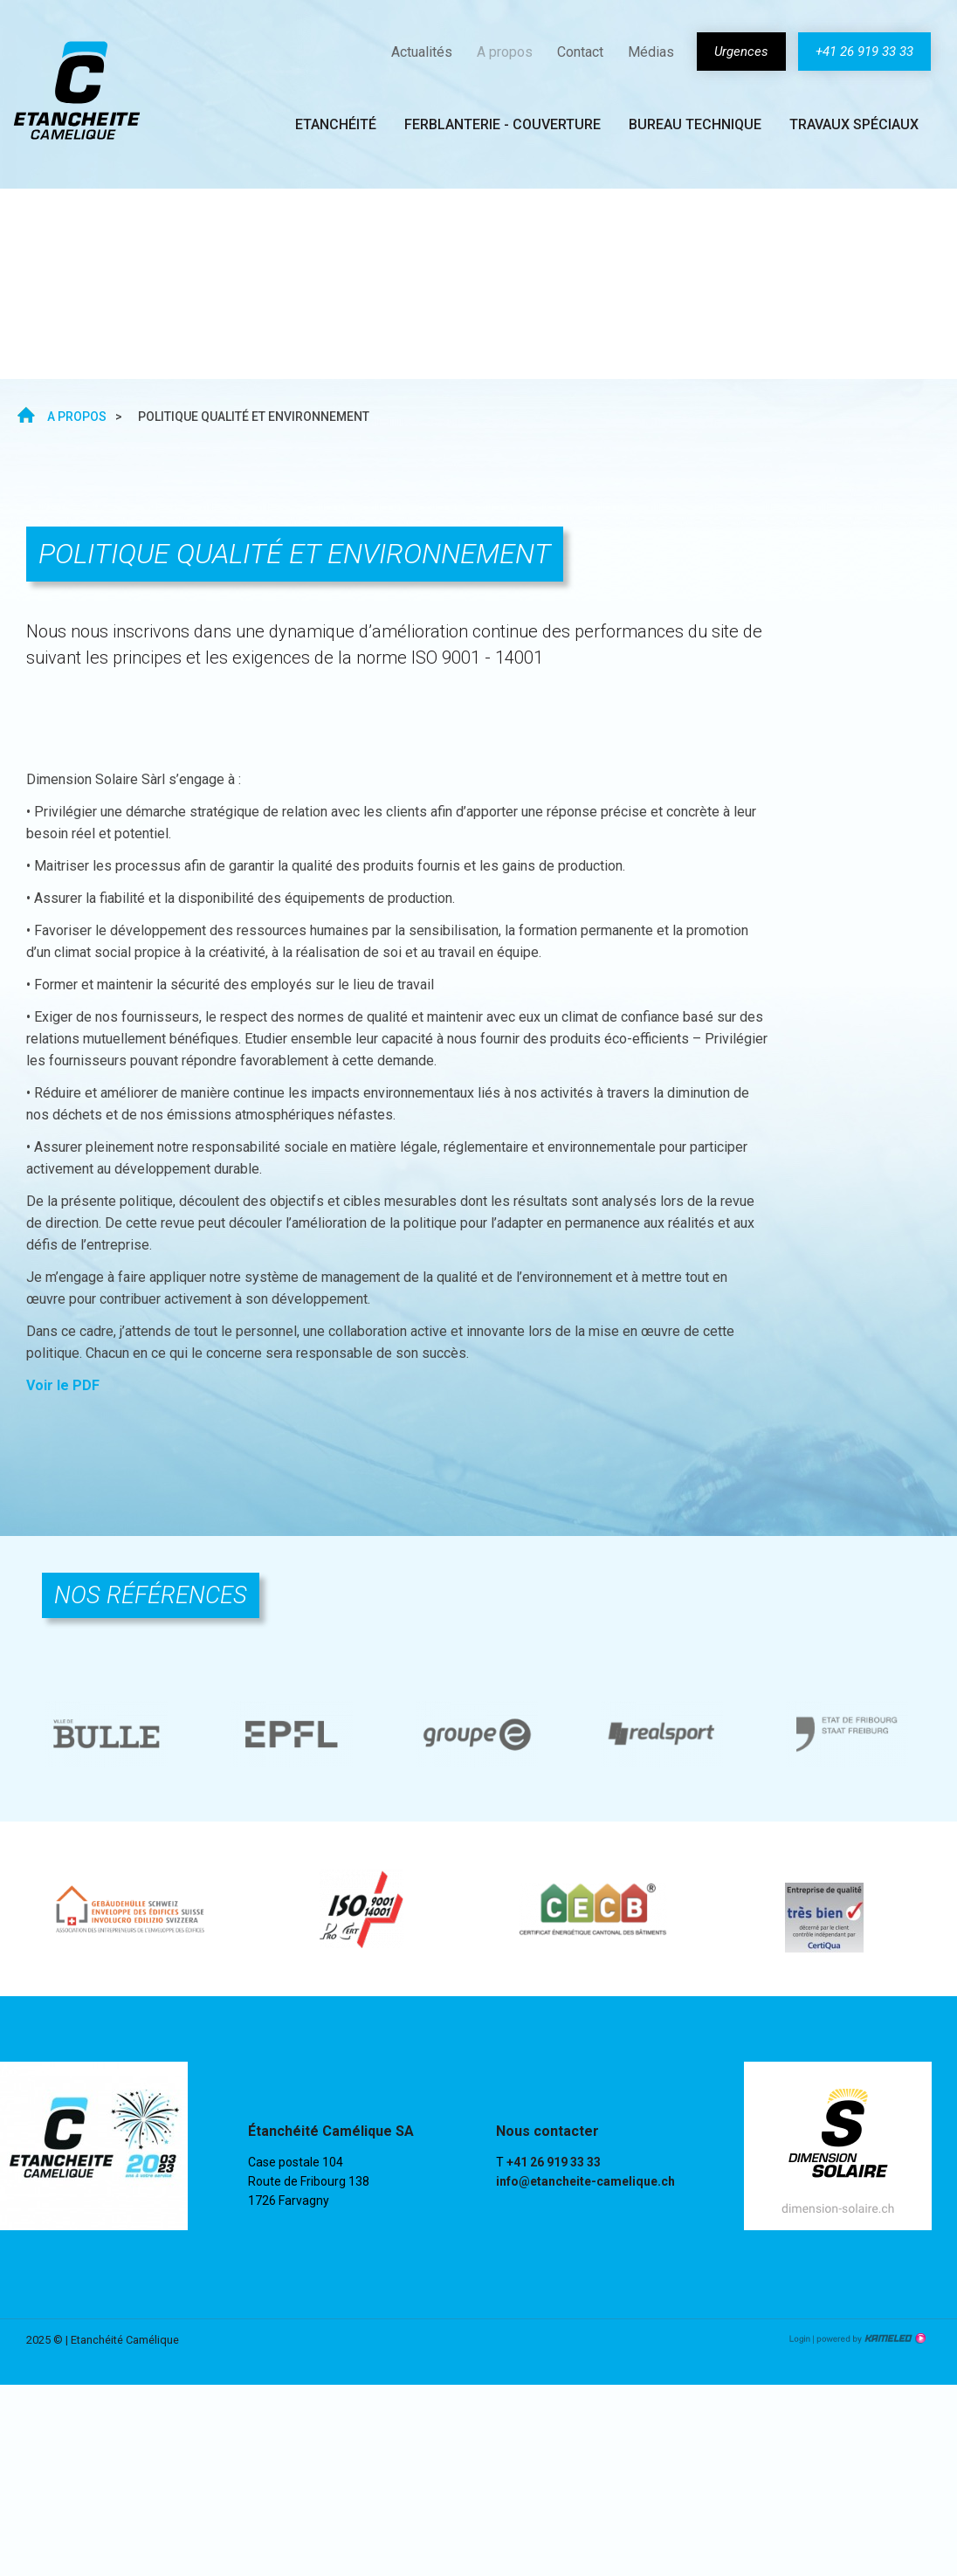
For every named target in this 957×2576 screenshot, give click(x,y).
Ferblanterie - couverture (502, 124)
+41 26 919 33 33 (864, 51)
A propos (505, 52)
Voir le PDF (63, 1385)
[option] (108, 1734)
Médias (651, 52)
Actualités (421, 52)
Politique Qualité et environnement (165, 284)
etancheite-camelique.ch (77, 90)
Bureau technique (695, 124)
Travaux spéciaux (854, 124)
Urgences (741, 51)
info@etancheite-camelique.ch (585, 2181)
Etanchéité (335, 124)
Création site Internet (869, 2338)
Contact (580, 52)
